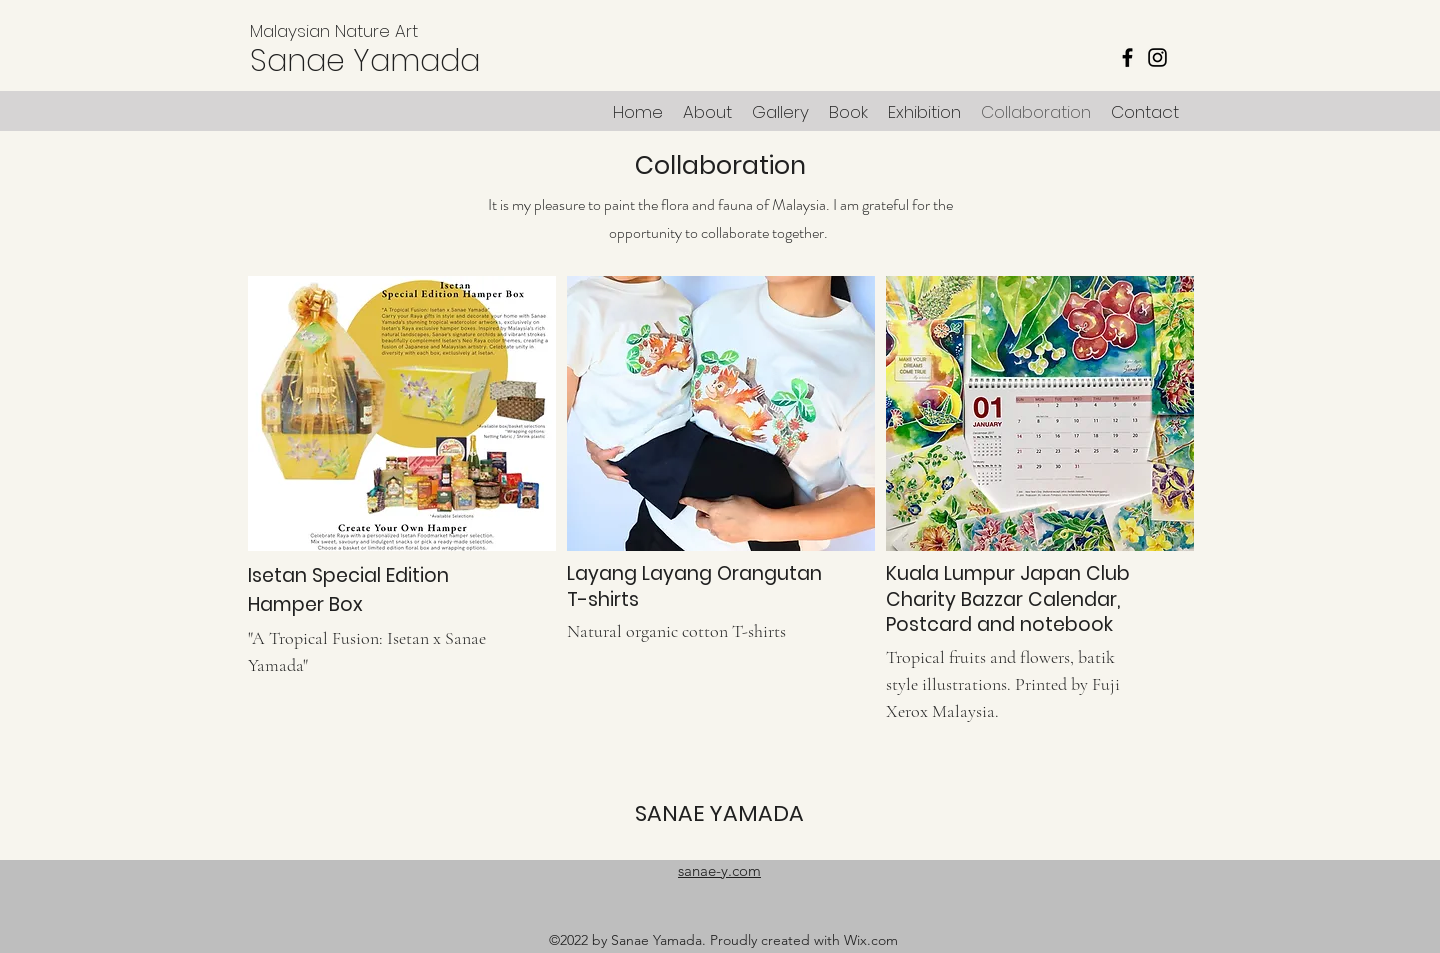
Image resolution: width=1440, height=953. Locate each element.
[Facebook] (1127, 57)
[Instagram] (1157, 57)
